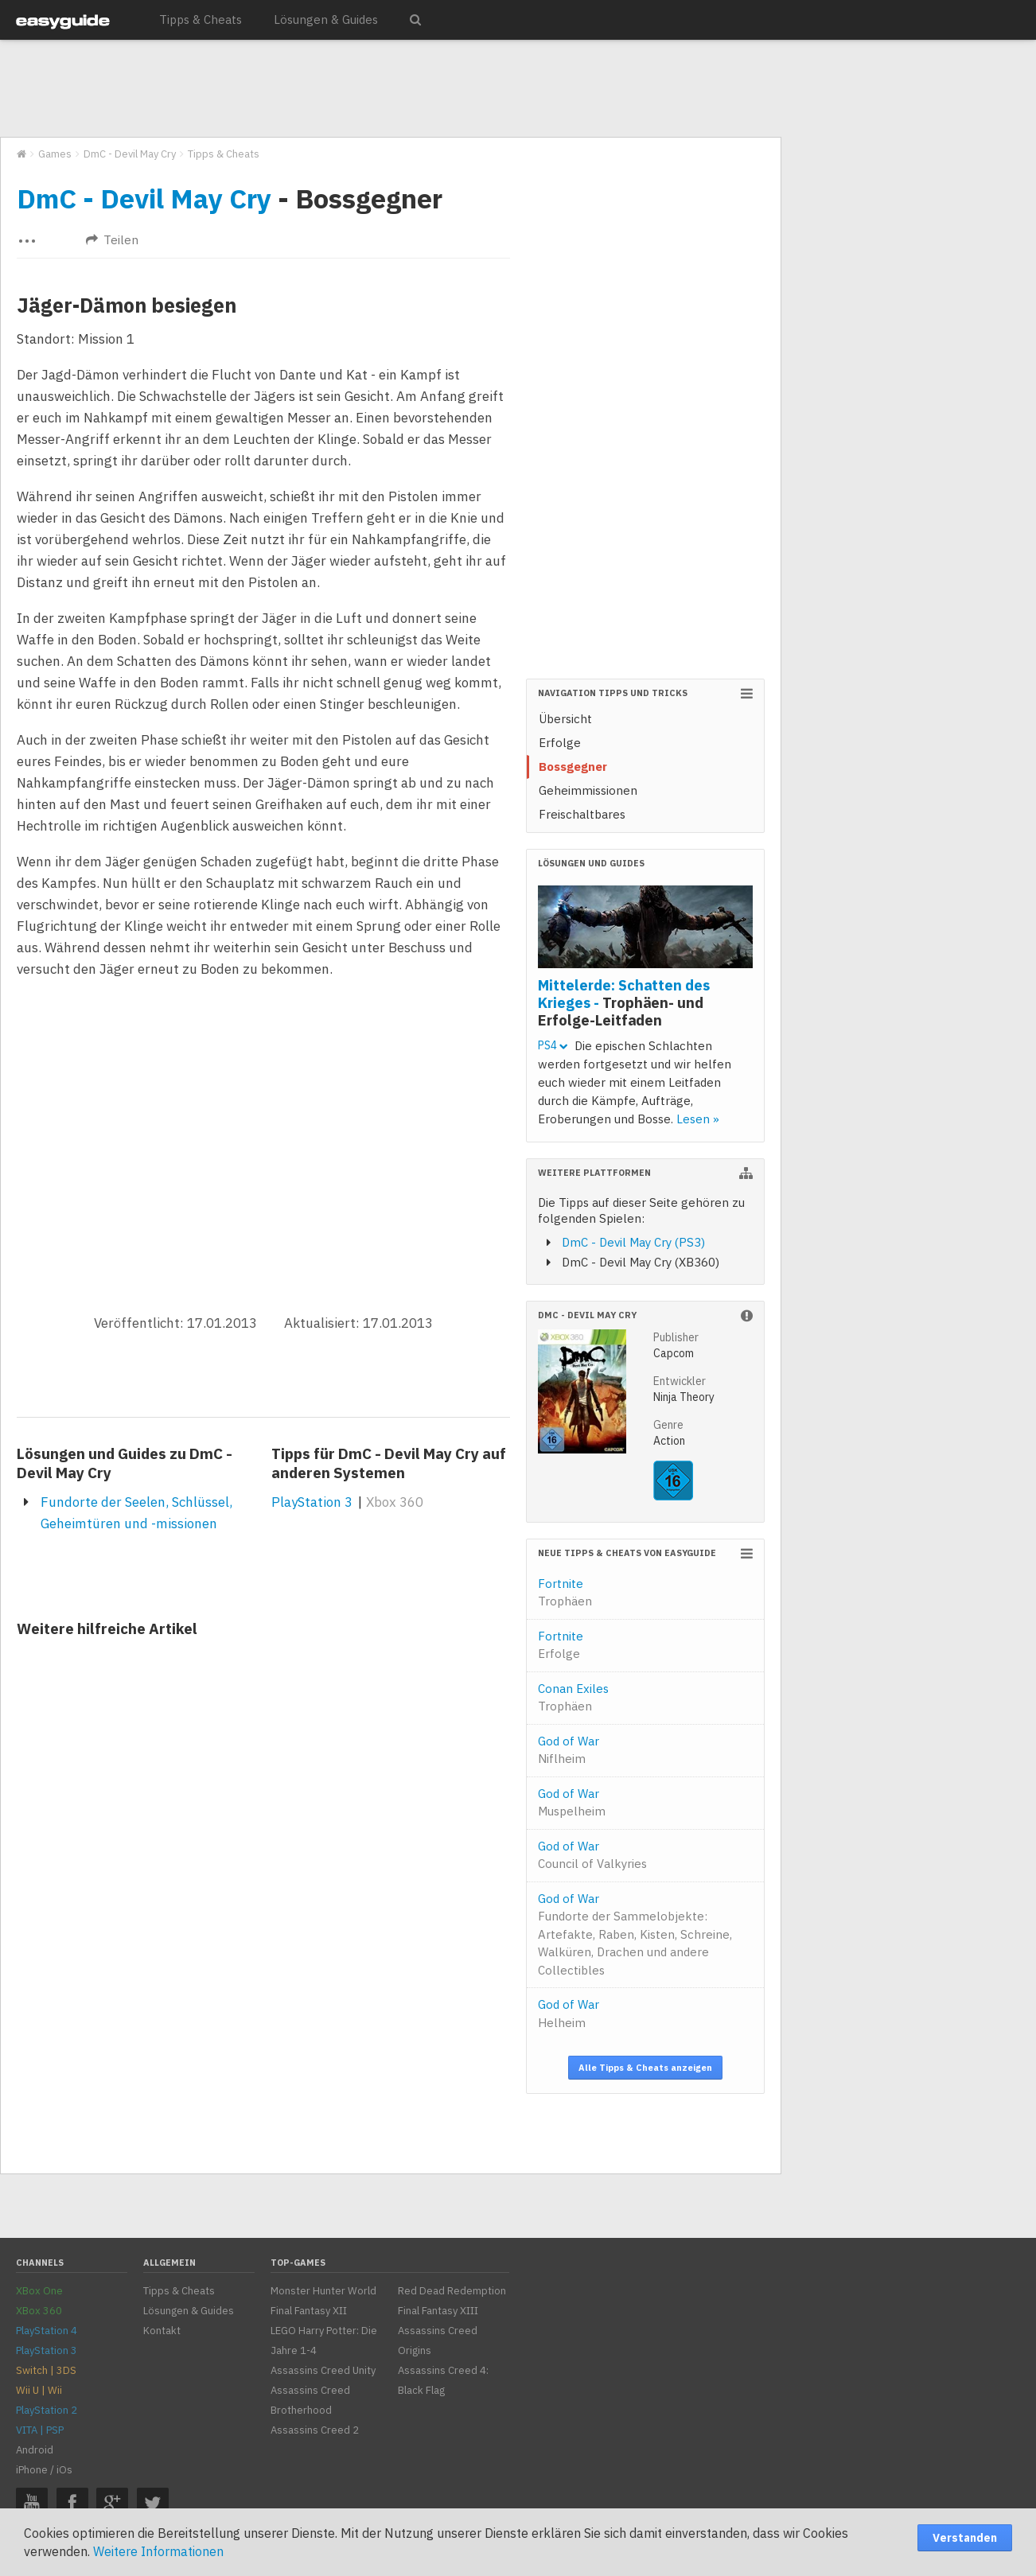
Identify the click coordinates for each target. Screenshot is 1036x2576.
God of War (568, 1750)
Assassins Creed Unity (323, 2370)
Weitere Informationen (158, 2551)
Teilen (112, 239)
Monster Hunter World (323, 2291)
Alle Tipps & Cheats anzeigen (645, 2067)
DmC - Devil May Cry (144, 198)
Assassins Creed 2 (315, 2430)
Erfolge (560, 742)
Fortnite (565, 1592)
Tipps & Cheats (200, 19)
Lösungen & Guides (326, 19)
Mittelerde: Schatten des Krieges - (624, 1002)
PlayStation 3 (311, 1502)
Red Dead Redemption (452, 2291)
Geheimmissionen (588, 790)
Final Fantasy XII (309, 2310)
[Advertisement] (390, 89)
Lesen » (697, 1119)
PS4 (552, 1045)
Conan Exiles (573, 1697)
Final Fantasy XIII (438, 2310)
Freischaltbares (582, 814)
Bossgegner (573, 766)
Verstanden (965, 2538)
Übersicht (565, 718)
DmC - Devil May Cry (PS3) (633, 1242)
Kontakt (162, 2330)
